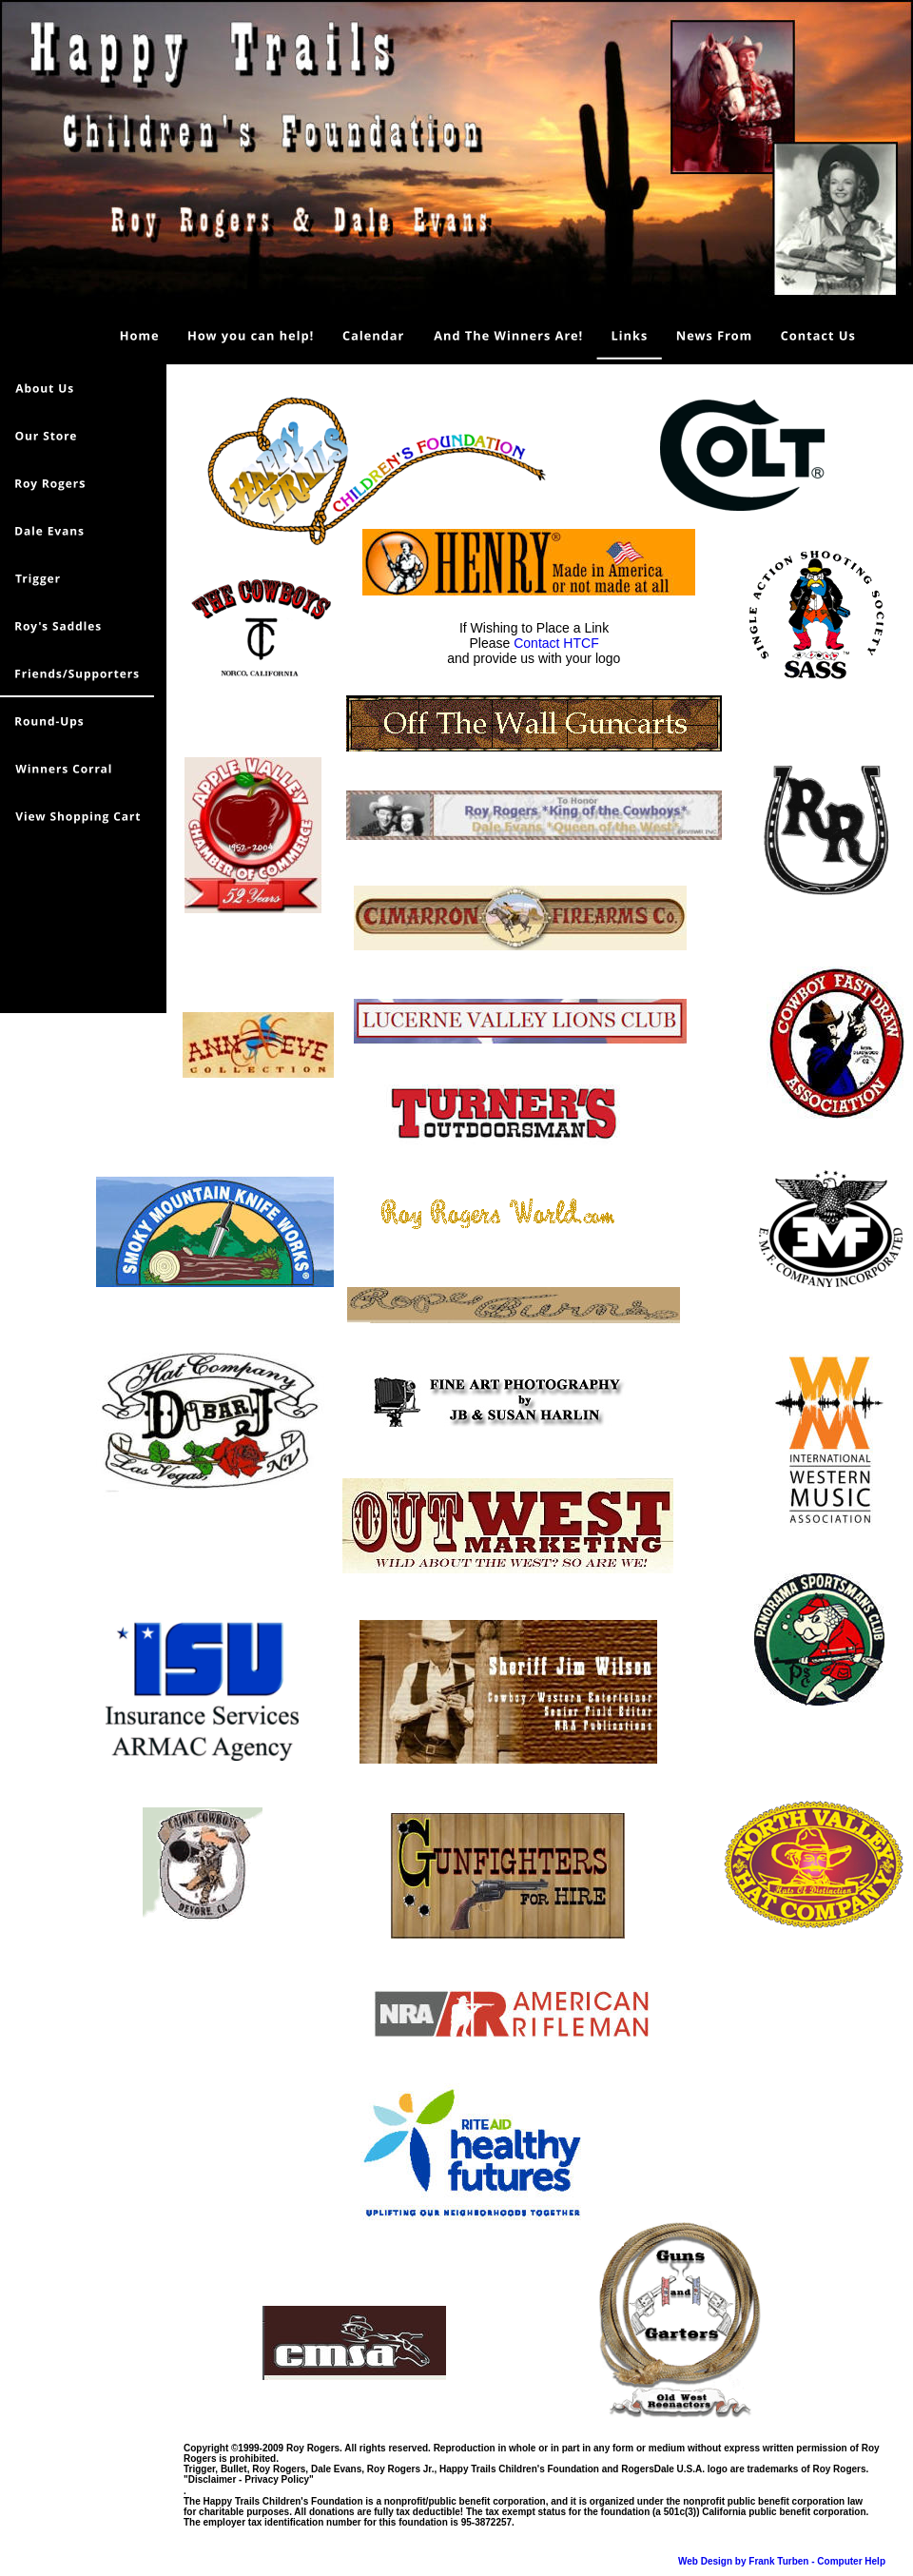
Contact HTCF (556, 643)
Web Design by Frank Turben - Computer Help (781, 2561)
